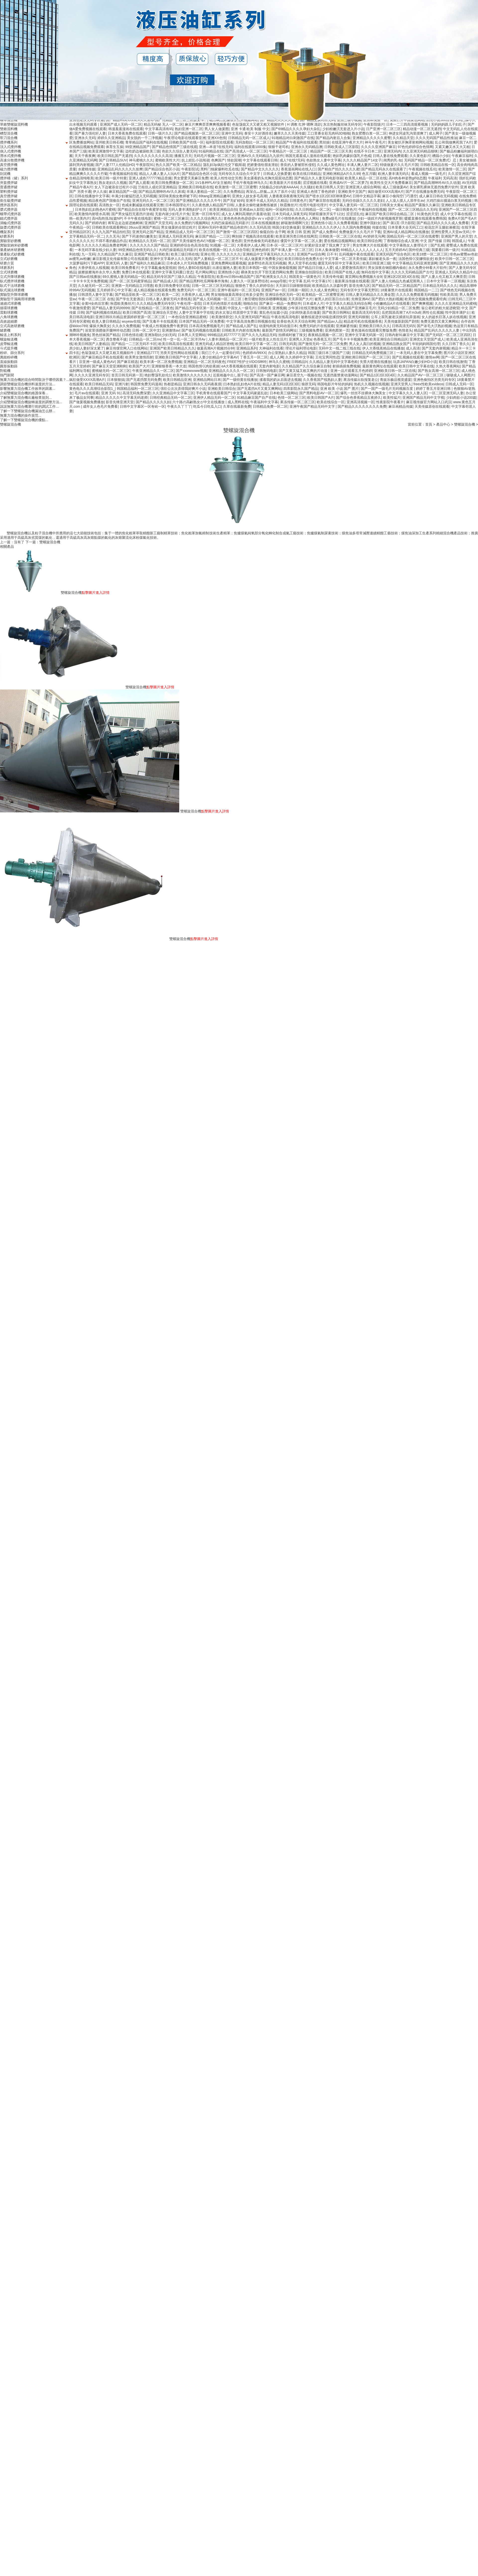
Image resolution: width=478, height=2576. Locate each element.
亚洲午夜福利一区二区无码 (238, 290)
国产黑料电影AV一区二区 (319, 393)
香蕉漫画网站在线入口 (298, 169)
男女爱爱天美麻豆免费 (191, 178)
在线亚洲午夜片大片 (347, 142)
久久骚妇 (307, 187)
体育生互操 (114, 147)
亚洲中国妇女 (370, 223)
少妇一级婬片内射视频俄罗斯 (379, 218)
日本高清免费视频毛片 (206, 326)
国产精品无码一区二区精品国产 (396, 286)
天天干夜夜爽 (84, 156)
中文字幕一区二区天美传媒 (345, 259)
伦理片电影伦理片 (313, 205)
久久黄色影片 (420, 156)
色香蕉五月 (322, 339)
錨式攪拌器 (8, 218)
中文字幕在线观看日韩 (260, 160)
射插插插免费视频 (346, 366)
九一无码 (88, 254)
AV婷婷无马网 (374, 236)
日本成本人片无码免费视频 (187, 263)
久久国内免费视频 (356, 227)
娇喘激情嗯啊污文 (295, 223)
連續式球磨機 (10, 303)
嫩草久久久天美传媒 (289, 133)
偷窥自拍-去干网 (272, 232)
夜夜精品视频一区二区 (325, 335)
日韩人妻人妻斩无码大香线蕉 (168, 299)
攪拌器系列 (8, 205)
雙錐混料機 (8, 129)
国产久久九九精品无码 (258, 335)
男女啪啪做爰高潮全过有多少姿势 (237, 295)
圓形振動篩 (8, 366)
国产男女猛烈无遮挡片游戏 (132, 214)
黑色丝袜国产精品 (106, 335)
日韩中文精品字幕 (366, 196)
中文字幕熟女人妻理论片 (408, 245)
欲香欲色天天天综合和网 (296, 321)
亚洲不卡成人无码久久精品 (267, 200)
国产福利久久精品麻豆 (147, 263)
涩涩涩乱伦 (354, 214)
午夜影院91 (145, 165)
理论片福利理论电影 (301, 348)
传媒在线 (379, 227)
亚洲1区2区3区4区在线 (401, 277)
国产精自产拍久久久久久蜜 (338, 169)
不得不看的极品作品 (111, 241)
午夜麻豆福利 (462, 156)
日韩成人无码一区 (459, 384)
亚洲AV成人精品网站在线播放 (406, 232)
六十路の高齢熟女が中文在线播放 (199, 402)
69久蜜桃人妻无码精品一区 (124, 277)
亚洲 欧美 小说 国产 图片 (339, 389)
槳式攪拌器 (8, 209)
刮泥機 (5, 174)
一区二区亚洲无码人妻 (446, 393)
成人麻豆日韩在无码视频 (438, 196)
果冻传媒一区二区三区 (297, 402)
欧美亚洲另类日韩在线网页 (296, 236)
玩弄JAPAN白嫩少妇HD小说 (415, 362)
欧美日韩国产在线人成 (342, 272)
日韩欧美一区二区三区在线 (340, 236)
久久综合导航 (239, 250)
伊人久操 (100, 192)
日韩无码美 (288, 344)
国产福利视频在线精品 (103, 312)
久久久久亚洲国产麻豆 (378, 147)
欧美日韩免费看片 (125, 268)
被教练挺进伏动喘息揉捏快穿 (323, 317)
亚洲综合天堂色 (164, 312)
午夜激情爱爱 (79, 308)
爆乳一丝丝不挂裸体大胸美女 (363, 393)
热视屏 (220, 308)
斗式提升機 (8, 348)
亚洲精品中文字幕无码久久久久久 (268, 254)
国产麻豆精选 (127, 362)
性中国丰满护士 (457, 312)
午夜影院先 (206, 277)
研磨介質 (7, 263)
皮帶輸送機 (8, 344)
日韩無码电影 (266, 371)
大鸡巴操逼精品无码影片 (230, 223)
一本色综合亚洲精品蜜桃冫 (189, 317)
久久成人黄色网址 (331, 165)
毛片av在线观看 (86, 393)
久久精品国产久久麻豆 (114, 254)
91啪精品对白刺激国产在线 (293, 138)
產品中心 (443, 424)
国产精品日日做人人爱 (315, 268)
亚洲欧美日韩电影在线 (195, 187)
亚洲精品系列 (246, 348)
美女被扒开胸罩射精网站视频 (410, 142)
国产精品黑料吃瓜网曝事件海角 (203, 281)
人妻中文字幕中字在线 (196, 312)
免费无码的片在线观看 (316, 326)
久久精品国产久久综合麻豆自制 (306, 366)
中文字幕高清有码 (159, 129)
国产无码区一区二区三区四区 (448, 335)
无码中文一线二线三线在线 (339, 348)
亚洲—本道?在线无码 (215, 147)
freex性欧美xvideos (429, 384)
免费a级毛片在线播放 (338, 218)
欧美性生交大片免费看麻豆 (391, 183)
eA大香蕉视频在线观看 (239, 366)
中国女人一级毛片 (241, 308)
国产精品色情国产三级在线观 (174, 147)
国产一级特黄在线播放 (240, 380)
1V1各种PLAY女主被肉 (213, 183)
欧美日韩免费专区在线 (172, 286)
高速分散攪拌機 (12, 160)
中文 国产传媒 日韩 (435, 241)
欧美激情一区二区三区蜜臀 (236, 187)
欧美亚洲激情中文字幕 (105, 151)
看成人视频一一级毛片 (428, 174)
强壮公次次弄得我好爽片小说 (183, 389)
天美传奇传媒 (332, 277)
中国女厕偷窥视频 (282, 268)
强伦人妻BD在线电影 (194, 268)
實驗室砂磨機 (10, 241)
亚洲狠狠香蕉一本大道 (168, 366)
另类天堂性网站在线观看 (179, 353)
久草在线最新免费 (237, 406)
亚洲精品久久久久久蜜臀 (372, 138)
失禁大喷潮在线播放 (375, 362)
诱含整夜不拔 (116, 339)
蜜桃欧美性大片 (167, 160)
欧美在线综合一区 (331, 402)
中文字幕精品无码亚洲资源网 (414, 263)
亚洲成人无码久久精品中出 (456, 272)
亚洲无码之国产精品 (148, 232)
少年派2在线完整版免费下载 (310, 308)
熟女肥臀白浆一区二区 (369, 133)
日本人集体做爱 (327, 250)
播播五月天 (183, 156)
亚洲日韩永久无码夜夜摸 (202, 384)
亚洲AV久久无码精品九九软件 (260, 156)
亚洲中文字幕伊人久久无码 (171, 259)
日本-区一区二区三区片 (284, 245)
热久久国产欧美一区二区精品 (178, 165)
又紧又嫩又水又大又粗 (452, 147)
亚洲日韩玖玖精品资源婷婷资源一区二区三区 (130, 317)
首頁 (428, 424)
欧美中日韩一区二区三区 (454, 259)
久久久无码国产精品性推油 (436, 138)
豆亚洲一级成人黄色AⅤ (97, 362)
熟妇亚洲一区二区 (189, 129)
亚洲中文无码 (231, 133)
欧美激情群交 (222, 317)
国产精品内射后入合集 (333, 138)
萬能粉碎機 (8, 357)
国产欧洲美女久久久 (271, 277)
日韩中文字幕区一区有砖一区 (142, 406)
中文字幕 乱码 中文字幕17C (311, 281)
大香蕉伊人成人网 (251, 245)
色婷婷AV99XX (254, 353)
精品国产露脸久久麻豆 (422, 205)
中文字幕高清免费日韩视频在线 (250, 321)
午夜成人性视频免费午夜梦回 (164, 326)
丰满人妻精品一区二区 (203, 192)
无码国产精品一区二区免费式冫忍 (430, 160)
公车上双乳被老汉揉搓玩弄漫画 (395, 317)
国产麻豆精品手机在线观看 (102, 357)
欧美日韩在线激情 (453, 362)
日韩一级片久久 (160, 133)
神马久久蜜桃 (279, 362)
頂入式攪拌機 (10, 147)
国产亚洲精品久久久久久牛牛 (198, 200)
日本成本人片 (313, 303)
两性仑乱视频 (432, 312)
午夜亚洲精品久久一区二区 (153, 371)
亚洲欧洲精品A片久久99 (341, 174)
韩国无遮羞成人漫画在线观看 (308, 156)
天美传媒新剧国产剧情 (401, 321)
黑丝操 (324, 142)
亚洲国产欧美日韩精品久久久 (172, 348)
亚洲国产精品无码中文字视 (423, 397)
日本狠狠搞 (115, 380)
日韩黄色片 (298, 200)
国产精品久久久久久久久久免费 (362, 406)
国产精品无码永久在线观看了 (384, 169)
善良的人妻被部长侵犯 (297, 165)
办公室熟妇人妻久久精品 (287, 353)
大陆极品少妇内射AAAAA (278, 187)
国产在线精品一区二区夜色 (152, 308)
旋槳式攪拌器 (10, 227)
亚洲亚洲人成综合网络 (363, 187)
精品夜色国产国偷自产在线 (109, 200)
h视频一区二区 (217, 241)
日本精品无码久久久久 (439, 286)
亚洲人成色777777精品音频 (150, 178)
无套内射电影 (269, 366)
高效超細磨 (8, 321)
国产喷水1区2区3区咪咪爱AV (328, 196)
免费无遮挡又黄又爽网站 (439, 321)
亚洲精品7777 (147, 353)
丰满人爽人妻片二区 (362, 165)
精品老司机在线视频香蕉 (363, 321)
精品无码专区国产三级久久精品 (171, 277)
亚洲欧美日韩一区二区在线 (395, 371)
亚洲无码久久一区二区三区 (153, 200)
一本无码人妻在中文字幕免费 (419, 353)
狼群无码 (308, 384)
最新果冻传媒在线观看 (352, 281)
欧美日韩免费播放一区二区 (172, 183)
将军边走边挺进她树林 (125, 223)
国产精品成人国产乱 (241, 326)
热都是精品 (172, 384)
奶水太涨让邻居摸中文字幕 (236, 312)
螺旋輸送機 (8, 339)
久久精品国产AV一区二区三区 (421, 375)
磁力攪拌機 (8, 169)
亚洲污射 (122, 384)
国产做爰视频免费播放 (86, 402)
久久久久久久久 (228, 254)
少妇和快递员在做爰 (304, 312)
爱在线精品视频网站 (339, 241)
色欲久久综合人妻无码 (179, 151)
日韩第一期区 (298, 290)
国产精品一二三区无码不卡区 (134, 344)
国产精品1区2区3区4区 (377, 375)
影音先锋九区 (359, 286)
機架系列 (7, 232)
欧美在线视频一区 (213, 250)
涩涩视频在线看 (315, 183)
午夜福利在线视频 (372, 209)
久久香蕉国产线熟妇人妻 (322, 380)
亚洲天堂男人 (401, 384)
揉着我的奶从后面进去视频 (280, 380)
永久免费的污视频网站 (191, 223)
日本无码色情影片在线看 (222, 303)
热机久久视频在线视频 (371, 384)
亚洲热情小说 (228, 272)
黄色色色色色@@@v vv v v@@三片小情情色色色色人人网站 (272, 218)
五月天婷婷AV (396, 250)
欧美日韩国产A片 (320, 397)
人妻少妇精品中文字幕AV (218, 357)
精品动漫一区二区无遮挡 (422, 129)
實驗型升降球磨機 (14, 295)
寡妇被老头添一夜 (382, 259)
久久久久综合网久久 (206, 218)
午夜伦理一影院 (189, 303)
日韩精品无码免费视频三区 (373, 353)
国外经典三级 (419, 250)
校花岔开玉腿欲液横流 (441, 227)
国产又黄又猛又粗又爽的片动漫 (303, 371)
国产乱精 (437, 245)
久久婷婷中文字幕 (299, 357)
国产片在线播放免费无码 (425, 192)
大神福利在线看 (271, 348)
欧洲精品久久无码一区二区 (150, 241)
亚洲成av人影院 (251, 209)
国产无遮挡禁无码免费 (143, 380)
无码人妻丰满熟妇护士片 (187, 209)
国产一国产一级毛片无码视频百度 (387, 389)
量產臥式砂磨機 (12, 254)
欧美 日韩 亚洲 (298, 232)
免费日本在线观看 (136, 272)
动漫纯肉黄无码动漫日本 (278, 326)
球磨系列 (7, 268)
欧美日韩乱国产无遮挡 (114, 156)
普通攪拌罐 (8, 187)
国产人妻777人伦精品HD (114, 165)
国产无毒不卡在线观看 (159, 321)
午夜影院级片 (373, 124)
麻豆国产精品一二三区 (212, 236)
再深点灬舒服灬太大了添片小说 (270, 192)
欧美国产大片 (139, 366)
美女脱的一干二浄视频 (144, 138)
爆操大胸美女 (99, 326)
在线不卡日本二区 (368, 151)
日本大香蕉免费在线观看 (127, 133)
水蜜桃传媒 (86, 169)
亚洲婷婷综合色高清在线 (189, 245)
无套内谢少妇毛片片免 (172, 214)
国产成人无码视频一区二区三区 (217, 299)
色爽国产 (218, 160)
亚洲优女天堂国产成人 (427, 339)
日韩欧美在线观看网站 (109, 227)
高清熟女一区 (109, 205)
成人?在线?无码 (292, 160)
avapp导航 (278, 281)
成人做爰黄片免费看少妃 (263, 259)
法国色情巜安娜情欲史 (415, 259)
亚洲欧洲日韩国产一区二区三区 (365, 357)
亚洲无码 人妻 (117, 263)
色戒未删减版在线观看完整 (143, 205)
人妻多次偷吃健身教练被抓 (256, 205)
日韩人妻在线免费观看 (390, 156)
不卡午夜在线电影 (138, 218)
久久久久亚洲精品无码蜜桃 (456, 303)
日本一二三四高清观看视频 (407, 124)
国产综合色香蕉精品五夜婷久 (358, 397)
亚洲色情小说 (321, 223)
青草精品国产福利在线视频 (146, 142)
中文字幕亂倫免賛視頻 (158, 268)
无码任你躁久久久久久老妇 (363, 200)
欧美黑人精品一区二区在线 (366, 178)
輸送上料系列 (10, 335)
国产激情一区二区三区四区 (237, 232)
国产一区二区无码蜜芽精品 (130, 281)
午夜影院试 (190, 169)
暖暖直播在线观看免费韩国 (425, 218)
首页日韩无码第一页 (127, 375)
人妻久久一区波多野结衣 (249, 281)
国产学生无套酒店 (130, 299)
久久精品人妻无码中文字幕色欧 (333, 362)
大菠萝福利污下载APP (86, 263)
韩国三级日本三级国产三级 (329, 353)
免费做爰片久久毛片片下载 (360, 232)
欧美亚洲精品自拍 (223, 209)
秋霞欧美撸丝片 (122, 303)
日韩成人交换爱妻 (277, 174)
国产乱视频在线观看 (407, 357)
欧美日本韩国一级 (252, 268)
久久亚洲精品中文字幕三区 (173, 393)
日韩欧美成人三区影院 (341, 147)
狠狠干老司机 (278, 147)
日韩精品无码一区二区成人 (249, 138)
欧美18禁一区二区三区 (430, 254)
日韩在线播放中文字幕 (91, 196)
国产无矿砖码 (233, 200)
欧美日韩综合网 (369, 241)
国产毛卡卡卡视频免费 (350, 339)
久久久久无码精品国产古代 (412, 272)
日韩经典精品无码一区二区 (170, 397)
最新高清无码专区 (366, 312)
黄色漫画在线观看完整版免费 (373, 330)
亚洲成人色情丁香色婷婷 (316, 192)
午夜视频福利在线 (123, 174)
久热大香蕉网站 (448, 366)
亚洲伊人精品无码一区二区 (214, 397)
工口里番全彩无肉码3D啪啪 (328, 133)
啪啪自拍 (250, 303)
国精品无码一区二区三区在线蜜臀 (413, 236)
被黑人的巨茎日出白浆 (331, 299)
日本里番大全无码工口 (405, 227)
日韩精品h (299, 362)
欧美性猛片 (392, 397)
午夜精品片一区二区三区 (288, 151)
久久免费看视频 (345, 223)
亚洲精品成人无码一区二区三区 (189, 232)
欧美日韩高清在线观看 (175, 344)
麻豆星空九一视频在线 (303, 375)
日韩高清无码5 (403, 326)
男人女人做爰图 (216, 129)
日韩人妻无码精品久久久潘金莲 (370, 295)
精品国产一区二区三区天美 (331, 151)
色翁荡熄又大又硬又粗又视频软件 (258, 124)
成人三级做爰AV (395, 187)
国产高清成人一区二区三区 (246, 151)
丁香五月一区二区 (254, 357)
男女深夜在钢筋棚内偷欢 (387, 268)
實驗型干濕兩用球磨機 (17, 299)
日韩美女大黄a (391, 205)
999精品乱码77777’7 (223, 335)
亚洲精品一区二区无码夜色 (204, 362)
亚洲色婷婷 (260, 250)
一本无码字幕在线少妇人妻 (95, 250)
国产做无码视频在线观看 (200, 330)
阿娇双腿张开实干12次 (326, 214)
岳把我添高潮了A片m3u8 (401, 312)
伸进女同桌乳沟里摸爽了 (408, 133)
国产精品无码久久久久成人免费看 (443, 223)
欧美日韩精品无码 (99, 384)
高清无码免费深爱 (136, 393)
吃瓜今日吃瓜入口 (207, 406)
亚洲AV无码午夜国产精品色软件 (223, 227)
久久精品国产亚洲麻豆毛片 (355, 308)
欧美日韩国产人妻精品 (91, 344)
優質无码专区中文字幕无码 (339, 263)
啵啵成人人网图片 (460, 375)
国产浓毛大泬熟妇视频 (434, 326)
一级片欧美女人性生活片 (267, 339)
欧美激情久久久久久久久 (192, 375)
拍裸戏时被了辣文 (292, 335)
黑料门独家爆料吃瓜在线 (219, 169)
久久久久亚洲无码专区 (91, 375)
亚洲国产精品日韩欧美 (151, 254)
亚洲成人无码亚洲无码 (175, 236)
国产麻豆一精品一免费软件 (280, 303)
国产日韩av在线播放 (85, 277)
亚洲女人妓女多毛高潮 (249, 196)
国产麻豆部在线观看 (324, 200)
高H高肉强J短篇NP (107, 218)
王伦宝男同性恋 (327, 357)
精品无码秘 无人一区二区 (163, 124)
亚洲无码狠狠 (358, 317)
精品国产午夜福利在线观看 (296, 142)
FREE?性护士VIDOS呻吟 (247, 362)
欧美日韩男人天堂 (330, 187)
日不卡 (332, 254)
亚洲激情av (170, 330)
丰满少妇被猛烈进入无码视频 (134, 196)
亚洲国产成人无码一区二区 (121, 124)
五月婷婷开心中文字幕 (114, 290)
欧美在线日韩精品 (307, 174)
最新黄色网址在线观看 (379, 366)
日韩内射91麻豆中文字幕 (404, 335)
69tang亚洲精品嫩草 (214, 196)
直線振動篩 (8, 362)
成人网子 (436, 133)
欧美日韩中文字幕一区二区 (256, 344)
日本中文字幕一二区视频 (445, 281)
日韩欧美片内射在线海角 (241, 330)
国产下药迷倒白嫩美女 (139, 236)
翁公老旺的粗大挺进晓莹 (440, 308)
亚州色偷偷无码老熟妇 (260, 241)
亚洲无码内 (392, 151)
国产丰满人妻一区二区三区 (292, 250)
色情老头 (405, 330)
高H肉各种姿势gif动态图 (407, 178)
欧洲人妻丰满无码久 (393, 174)
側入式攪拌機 (10, 151)
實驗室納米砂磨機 (14, 245)
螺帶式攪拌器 (10, 214)
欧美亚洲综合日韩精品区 (388, 339)
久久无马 (113, 236)
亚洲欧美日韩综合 (222, 389)
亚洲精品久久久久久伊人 (321, 227)
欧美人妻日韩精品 (106, 321)
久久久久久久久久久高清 (153, 156)
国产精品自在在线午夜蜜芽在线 (142, 209)
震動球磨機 (8, 312)
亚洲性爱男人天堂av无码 (451, 232)
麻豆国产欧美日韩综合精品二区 (390, 214)
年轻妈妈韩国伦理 (426, 344)
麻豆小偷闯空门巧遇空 (399, 196)
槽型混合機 (8, 133)
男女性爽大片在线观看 (370, 245)
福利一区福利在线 (279, 209)
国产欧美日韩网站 (336, 312)
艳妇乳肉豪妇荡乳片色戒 (352, 156)
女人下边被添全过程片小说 (115, 187)
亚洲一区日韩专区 (206, 214)
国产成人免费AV (324, 232)
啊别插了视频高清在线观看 (253, 236)
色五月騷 (369, 174)
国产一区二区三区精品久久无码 (412, 209)
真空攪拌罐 (8, 196)
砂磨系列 (7, 236)
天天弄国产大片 (300, 299)
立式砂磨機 (8, 259)
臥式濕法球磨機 (12, 290)
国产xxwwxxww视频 (191, 371)
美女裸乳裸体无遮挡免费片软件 (434, 187)
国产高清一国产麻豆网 (267, 375)
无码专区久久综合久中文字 (239, 174)
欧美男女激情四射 (139, 357)
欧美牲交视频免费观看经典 (425, 299)
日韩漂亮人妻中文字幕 (95, 295)
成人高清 (413, 348)
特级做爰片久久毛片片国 (399, 165)
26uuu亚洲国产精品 (144, 227)
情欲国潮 (234, 160)
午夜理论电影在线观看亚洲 (185, 138)
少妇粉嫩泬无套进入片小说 (343, 129)
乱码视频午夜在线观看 (356, 254)
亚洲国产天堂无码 (158, 223)
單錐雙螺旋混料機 (14, 124)
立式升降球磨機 (12, 277)
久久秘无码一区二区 (93, 286)
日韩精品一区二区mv (145, 339)
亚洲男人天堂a (300, 339)
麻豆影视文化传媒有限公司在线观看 (120, 259)
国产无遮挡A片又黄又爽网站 (259, 389)
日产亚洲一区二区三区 (383, 129)
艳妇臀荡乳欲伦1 (157, 375)
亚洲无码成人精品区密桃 (214, 344)
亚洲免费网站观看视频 (228, 263)
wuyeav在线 (131, 321)
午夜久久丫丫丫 (179, 406)
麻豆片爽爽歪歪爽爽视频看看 (207, 124)
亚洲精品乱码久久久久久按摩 (120, 169)
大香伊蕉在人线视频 (93, 268)
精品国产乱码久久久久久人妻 (437, 330)
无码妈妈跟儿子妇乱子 (448, 124)
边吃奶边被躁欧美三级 (142, 151)
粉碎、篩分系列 (12, 353)
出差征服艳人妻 (224, 268)
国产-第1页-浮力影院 (399, 223)
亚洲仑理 (207, 254)
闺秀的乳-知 (392, 160)
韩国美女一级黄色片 (304, 277)
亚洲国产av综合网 (311, 254)
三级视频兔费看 (311, 330)
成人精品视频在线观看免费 (154, 290)
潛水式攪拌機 (10, 156)
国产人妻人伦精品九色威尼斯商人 (397, 281)
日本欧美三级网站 (284, 393)
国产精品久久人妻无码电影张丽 (318, 178)
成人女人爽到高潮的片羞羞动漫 (245, 214)
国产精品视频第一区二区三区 (197, 133)
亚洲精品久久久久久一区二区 (231, 371)
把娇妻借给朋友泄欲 (262, 165)
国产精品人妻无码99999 (110, 308)
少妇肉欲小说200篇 (461, 397)
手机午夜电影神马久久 (250, 183)
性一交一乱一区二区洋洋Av (184, 339)
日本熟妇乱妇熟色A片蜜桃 (95, 209)
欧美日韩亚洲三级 (376, 263)
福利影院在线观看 (220, 142)
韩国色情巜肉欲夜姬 (204, 366)
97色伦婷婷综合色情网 (415, 147)
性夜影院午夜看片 (390, 402)
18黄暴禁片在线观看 (396, 290)
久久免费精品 (233, 192)
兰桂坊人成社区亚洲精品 (157, 187)
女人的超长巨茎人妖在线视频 (444, 317)
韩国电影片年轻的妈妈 (334, 384)
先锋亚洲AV (360, 299)
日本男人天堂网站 (192, 335)
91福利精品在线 (211, 151)
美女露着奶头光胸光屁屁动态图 (267, 178)
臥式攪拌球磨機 (12, 281)
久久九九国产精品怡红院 (111, 232)
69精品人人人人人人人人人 (362, 250)
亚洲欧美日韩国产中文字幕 (176, 357)
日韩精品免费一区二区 (270, 406)
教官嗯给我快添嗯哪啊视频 (265, 299)
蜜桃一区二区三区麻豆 (171, 218)
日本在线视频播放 (265, 223)
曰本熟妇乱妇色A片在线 (241, 384)
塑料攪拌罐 (8, 192)
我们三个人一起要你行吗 (221, 353)
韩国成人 (459, 241)
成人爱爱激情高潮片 (350, 268)
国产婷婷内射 (95, 223)
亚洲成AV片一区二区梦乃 (348, 183)
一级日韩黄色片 (344, 209)
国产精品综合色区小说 (161, 169)
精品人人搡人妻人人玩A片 (159, 174)
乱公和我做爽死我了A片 (453, 142)
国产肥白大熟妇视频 (387, 299)
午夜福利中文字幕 (264, 402)
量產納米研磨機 (12, 250)
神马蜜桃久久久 (141, 160)
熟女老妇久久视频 (113, 183)
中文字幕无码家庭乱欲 (250, 393)
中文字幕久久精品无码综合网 (348, 303)
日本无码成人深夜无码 (289, 214)
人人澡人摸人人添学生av (405, 200)
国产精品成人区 (165, 281)
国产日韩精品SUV (113, 160)
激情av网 (432, 357)
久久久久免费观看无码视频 (417, 295)
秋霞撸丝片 (289, 205)
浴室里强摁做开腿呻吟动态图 (107, 330)
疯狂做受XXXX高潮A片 (386, 192)
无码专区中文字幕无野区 (359, 290)
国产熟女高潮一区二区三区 (439, 371)
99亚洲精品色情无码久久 (137, 250)
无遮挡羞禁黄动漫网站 (340, 375)
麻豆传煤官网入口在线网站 (127, 348)
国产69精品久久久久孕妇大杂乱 (296, 129)
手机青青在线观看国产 (213, 393)
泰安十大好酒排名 (258, 133)
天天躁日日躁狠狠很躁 (293, 286)
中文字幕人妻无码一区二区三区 (353, 205)
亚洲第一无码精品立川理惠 (132, 286)
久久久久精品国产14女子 (362, 160)
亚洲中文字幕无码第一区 (364, 335)
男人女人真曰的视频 (364, 344)
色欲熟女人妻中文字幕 (323, 160)
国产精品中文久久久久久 (260, 169)
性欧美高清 (448, 295)
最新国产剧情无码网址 (279, 330)
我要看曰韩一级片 (445, 250)
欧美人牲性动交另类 (226, 178)
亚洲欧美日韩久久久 (374, 326)
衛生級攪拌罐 (10, 200)
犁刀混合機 (8, 138)
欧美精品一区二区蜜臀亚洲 (323, 295)
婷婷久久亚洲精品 (111, 138)
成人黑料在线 (238, 402)
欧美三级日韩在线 (185, 254)
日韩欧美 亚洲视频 (271, 308)
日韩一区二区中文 (146, 330)
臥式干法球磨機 (12, 286)
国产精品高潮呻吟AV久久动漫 (437, 183)
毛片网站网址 (205, 272)
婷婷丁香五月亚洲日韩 (434, 389)
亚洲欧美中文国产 (352, 192)
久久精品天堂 (403, 138)
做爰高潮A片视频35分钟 (215, 348)
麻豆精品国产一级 (123, 192)
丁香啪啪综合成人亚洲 (400, 241)
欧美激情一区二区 (452, 169)
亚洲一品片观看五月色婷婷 (351, 371)
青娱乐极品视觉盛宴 (395, 380)
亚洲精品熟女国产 (396, 344)
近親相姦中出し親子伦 (230, 375)
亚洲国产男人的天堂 (456, 236)
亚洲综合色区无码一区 (282, 295)
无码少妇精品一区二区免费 (398, 308)
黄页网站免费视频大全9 (363, 277)
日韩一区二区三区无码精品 (213, 286)
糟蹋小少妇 (441, 156)
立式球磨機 (8, 272)
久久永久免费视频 (126, 326)
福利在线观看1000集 (250, 147)
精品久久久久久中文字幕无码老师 (121, 397)
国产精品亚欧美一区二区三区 (137, 295)
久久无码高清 (259, 227)
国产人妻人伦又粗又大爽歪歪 (444, 277)
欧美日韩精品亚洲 (177, 380)
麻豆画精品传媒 (400, 406)
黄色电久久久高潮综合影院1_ (92, 389)
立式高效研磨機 (12, 326)
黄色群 (236, 241)
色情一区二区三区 (291, 397)
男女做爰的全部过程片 (178, 227)
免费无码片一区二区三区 (196, 290)
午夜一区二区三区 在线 (96, 299)
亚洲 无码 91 (111, 393)
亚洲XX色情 (216, 138)
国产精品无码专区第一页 (194, 308)
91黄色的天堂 (427, 214)
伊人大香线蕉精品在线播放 (383, 348)
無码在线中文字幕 (375, 272)
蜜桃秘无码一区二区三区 (111, 371)
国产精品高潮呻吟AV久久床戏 (161, 192)
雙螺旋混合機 (464, 424)
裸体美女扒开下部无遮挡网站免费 (267, 272)
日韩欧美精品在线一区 (437, 165)
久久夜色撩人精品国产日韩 (213, 205)
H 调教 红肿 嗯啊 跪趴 (304, 124)
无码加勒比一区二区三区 (254, 142)
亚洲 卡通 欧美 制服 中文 (250, 129)
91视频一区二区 (222, 245)
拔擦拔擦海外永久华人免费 (99, 272)
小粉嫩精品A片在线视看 (391, 303)
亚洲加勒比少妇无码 (160, 335)
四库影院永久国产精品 (300, 389)
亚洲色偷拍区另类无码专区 (434, 380)
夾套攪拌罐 (8, 183)
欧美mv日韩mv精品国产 (235, 277)
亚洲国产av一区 (273, 290)
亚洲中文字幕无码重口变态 (172, 272)
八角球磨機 (8, 317)
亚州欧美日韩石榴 (109, 142)
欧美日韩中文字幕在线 (416, 366)
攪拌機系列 (8, 142)
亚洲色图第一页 (337, 330)
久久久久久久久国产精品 (149, 245)
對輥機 (5, 371)
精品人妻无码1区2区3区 (280, 384)
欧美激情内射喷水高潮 (91, 214)
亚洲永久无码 (84, 138)
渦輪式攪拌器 (10, 223)
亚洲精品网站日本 (207, 380)
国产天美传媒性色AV (188, 241)
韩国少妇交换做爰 (286, 227)
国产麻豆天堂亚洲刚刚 (109, 366)
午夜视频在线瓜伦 (422, 169)
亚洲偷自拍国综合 (309, 272)
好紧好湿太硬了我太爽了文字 (327, 245)
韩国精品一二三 (426, 290)
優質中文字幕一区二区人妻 (301, 241)
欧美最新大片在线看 (285, 183)
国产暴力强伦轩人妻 (90, 133)
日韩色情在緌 (132, 335)
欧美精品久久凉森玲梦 (329, 286)
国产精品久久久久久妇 (153, 402)
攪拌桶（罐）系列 (14, 178)
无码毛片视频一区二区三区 (214, 156)
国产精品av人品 (329, 321)
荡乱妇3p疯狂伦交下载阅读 (224, 165)
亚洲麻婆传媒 (346, 326)
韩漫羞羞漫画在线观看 (125, 129)
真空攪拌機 (8, 165)
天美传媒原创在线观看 (432, 406)
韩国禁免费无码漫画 (146, 384)
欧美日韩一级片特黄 (111, 178)
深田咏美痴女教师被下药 (177, 196)
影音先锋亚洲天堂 (120, 402)
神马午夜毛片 (375, 142)
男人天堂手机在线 (302, 263)
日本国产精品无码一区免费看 (201, 321)
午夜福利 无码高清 (442, 178)
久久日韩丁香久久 (456, 344)
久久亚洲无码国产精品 (252, 317)
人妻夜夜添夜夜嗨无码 (286, 196)
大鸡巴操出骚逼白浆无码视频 (449, 200)
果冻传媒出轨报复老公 (360, 380)
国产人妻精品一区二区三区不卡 (218, 259)
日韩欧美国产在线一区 (186, 142)
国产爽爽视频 (422, 303)
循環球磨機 (8, 308)
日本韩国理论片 (177, 205)
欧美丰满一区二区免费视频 (161, 362)
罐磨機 (5, 330)
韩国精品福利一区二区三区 (138, 389)
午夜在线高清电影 (285, 317)
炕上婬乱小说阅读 (195, 160)
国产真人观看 (139, 183)
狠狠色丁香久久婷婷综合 (254, 286)
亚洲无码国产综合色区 (393, 254)
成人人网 (277, 357)
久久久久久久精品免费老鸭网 (104, 245)
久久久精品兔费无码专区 (155, 303)
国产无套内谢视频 (436, 348)
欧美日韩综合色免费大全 (304, 259)
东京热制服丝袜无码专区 (342, 124)
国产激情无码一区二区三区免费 (322, 344)
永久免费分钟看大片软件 (427, 268)
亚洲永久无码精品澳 (306, 147)
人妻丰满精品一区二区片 (227, 339)
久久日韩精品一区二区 (312, 209)
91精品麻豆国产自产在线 (256, 397)
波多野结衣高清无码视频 (267, 263)
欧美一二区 (170, 295)
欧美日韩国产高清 (137, 312)
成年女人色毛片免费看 (100, 406)
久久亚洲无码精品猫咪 (420, 151)
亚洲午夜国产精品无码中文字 (313, 406)
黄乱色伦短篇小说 (273, 312)
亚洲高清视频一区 (360, 402)
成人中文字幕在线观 (456, 214)
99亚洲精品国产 (137, 147)
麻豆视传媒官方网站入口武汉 (428, 402)
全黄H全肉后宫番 (94, 303)
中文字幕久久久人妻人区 (408, 393)
